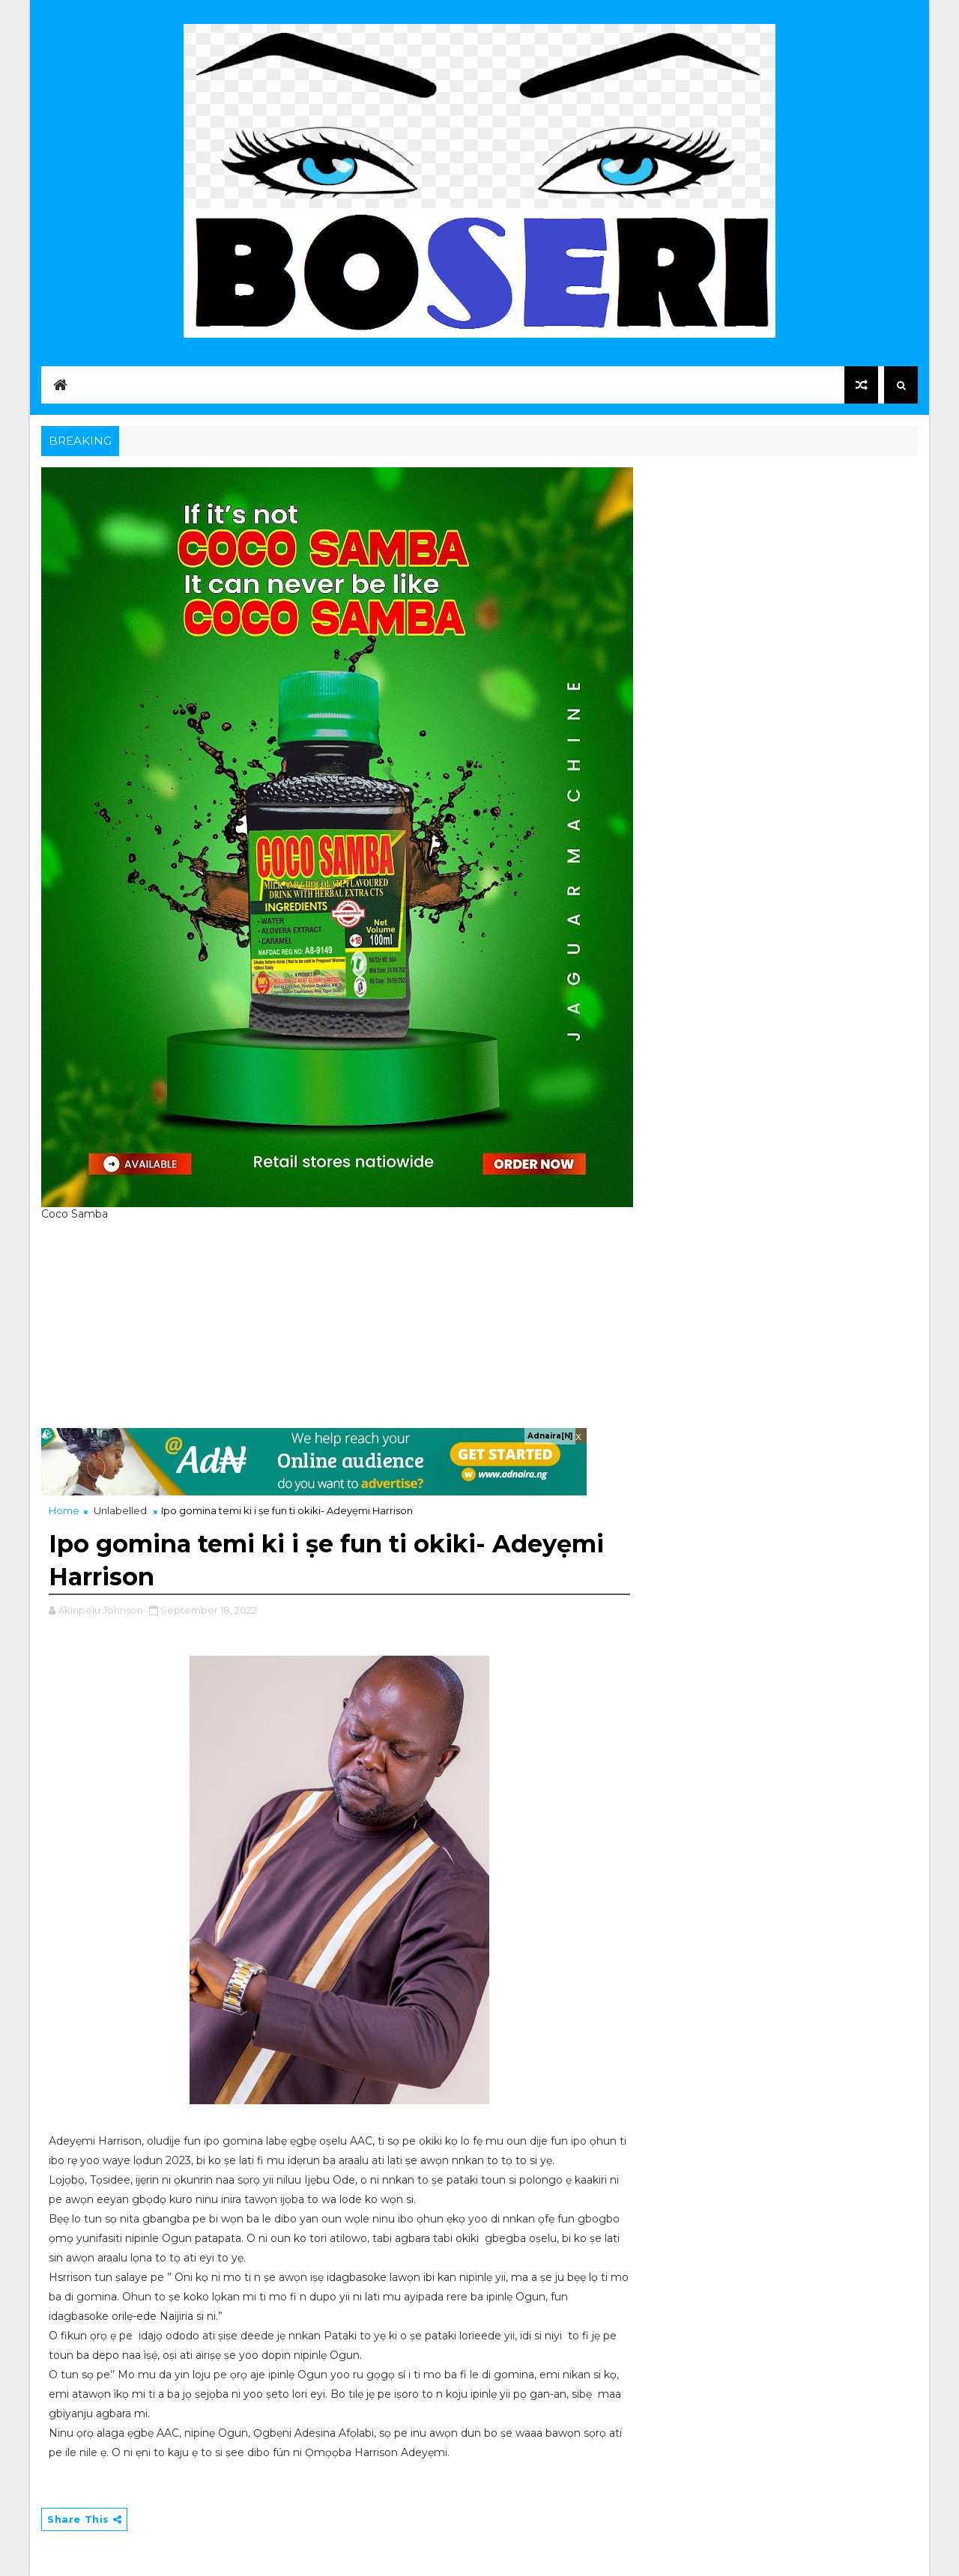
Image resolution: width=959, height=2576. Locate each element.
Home (64, 1510)
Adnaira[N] (549, 1436)
